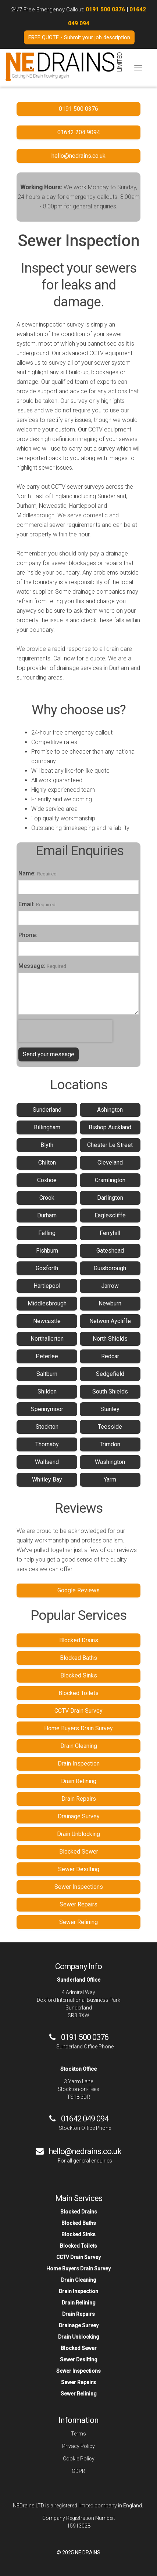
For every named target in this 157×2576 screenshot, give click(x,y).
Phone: (27, 935)
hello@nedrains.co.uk (85, 2151)
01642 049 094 (84, 2118)
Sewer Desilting (78, 1869)
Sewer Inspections (78, 1886)
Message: (31, 965)
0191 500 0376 (105, 9)
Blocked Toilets (78, 1693)
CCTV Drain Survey (78, 1710)
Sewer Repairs (78, 1904)
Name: (27, 873)
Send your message (48, 1054)
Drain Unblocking (78, 1833)
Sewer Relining (78, 1922)
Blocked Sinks (78, 1675)
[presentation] (65, 1031)
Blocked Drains (78, 1640)
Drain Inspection (79, 1763)
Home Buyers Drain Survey (78, 1728)
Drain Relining (78, 1781)
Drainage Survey (79, 1816)
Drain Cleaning (78, 1745)
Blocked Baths (78, 1657)
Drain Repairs (78, 1798)
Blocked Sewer (78, 1851)
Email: (26, 904)
